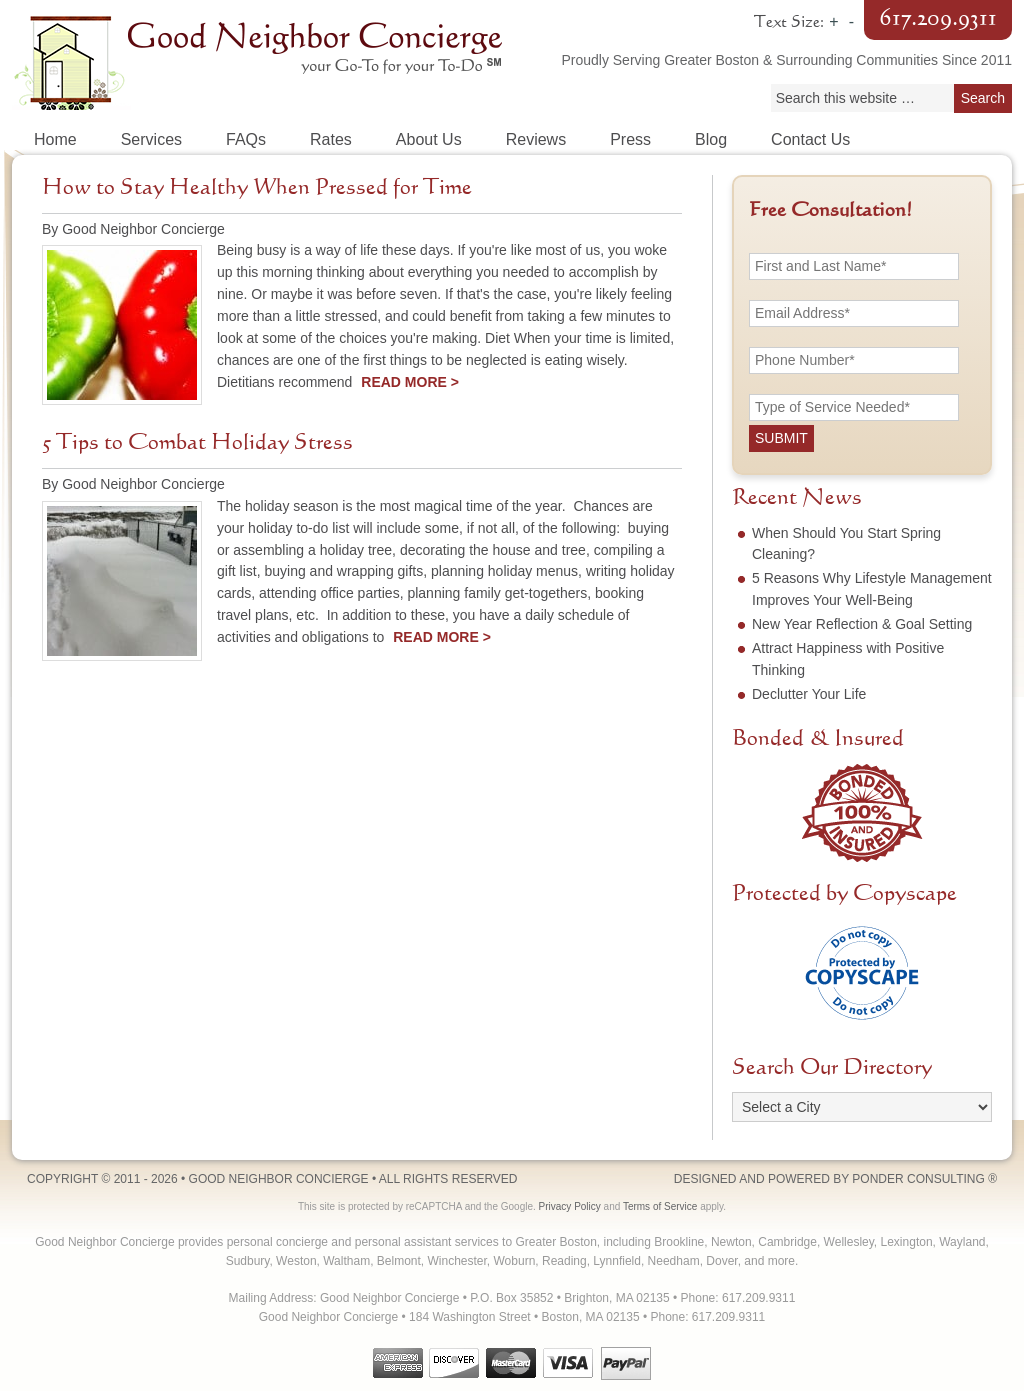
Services (151, 139)
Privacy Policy (570, 1206)
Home (55, 139)
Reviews (536, 139)
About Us (429, 139)
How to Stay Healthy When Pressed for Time (257, 188)
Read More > (410, 382)
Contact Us (810, 139)
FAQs (246, 139)
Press (630, 139)
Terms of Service (660, 1206)
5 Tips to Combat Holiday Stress (197, 443)
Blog (711, 139)
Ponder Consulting (918, 1179)
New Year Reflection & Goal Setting (862, 624)
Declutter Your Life (809, 694)
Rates (331, 139)
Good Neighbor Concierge (262, 60)
